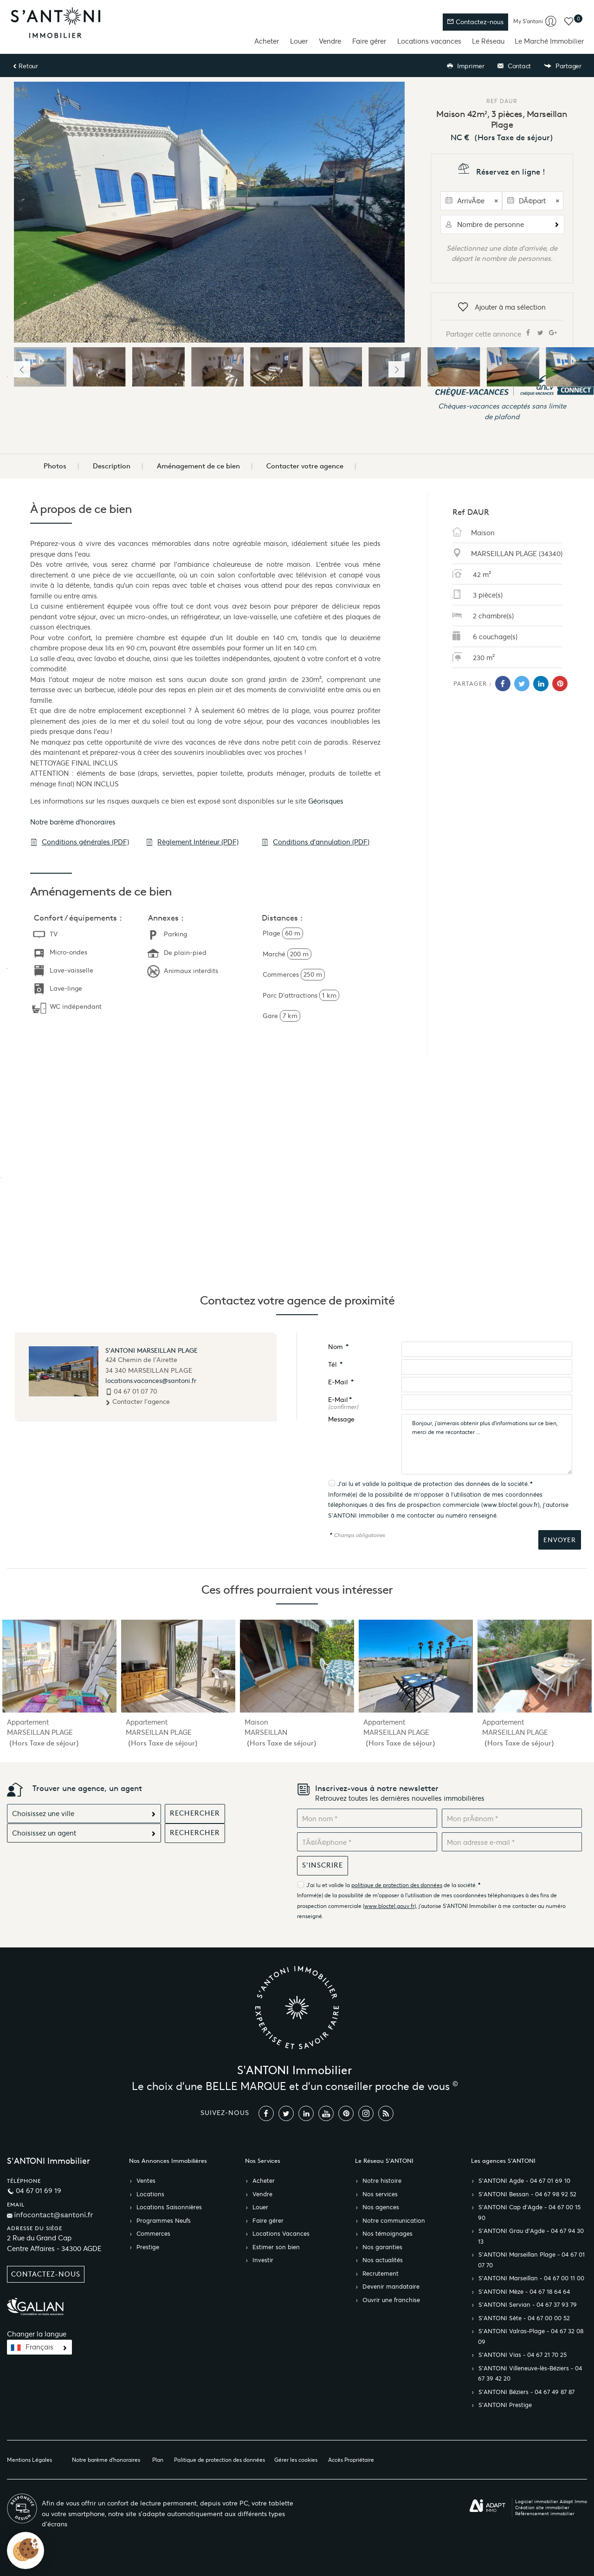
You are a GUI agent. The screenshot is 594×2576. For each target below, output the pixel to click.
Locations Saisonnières (169, 2207)
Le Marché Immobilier (549, 41)
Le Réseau (488, 41)
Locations (150, 2194)
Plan (157, 2459)
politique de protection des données (439, 1484)
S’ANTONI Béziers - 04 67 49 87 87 (526, 2392)
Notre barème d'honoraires (73, 822)
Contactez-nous (475, 22)
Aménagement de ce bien (198, 466)
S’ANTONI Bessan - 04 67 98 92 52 (527, 2194)
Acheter (266, 41)
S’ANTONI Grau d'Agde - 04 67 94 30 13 (531, 2236)
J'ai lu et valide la (362, 1484)
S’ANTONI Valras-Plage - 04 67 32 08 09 (530, 2337)
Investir (262, 2260)
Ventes (145, 2181)
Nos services (380, 2194)
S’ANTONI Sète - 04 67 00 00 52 (524, 2318)
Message (341, 1419)
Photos (55, 466)
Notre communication (393, 2221)
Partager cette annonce (502, 333)
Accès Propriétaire (351, 2459)
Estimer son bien (276, 2247)
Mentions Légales (29, 2459)
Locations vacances (429, 41)
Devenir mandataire (391, 2286)
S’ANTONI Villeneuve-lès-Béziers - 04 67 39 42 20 (530, 2374)
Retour (25, 66)
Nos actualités (382, 2260)
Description (111, 466)
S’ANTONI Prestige (505, 2405)
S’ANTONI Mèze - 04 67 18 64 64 (524, 2292)
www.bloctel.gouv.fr (510, 1505)
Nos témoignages (387, 2234)
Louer (299, 41)
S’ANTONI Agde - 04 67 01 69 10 (524, 2181)
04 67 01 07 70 (135, 1391)
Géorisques (325, 801)
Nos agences (380, 2207)
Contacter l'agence (137, 1401)
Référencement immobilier (545, 2514)
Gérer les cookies (295, 2459)
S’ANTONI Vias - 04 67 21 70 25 (522, 2355)
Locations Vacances (281, 2234)
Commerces (153, 2234)
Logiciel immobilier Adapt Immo (551, 2501)
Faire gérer (369, 41)
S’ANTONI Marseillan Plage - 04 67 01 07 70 (531, 2260)
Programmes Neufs (163, 2221)
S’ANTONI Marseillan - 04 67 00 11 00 (531, 2278)
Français (39, 2347)
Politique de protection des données (219, 2459)
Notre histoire (381, 2181)
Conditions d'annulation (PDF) (315, 841)
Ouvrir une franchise (391, 2300)
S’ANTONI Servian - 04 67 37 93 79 (527, 2305)
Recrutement (380, 2274)
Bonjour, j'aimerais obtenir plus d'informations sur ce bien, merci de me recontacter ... (487, 1444)
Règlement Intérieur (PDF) (192, 841)
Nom (338, 1347)
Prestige (147, 2247)
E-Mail (341, 1382)
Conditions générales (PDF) (79, 841)
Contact (514, 66)
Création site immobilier (542, 2508)
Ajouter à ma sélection (502, 307)
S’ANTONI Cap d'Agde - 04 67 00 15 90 (529, 2213)
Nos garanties (382, 2247)
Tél (335, 1365)
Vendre (330, 41)
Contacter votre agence (304, 466)
